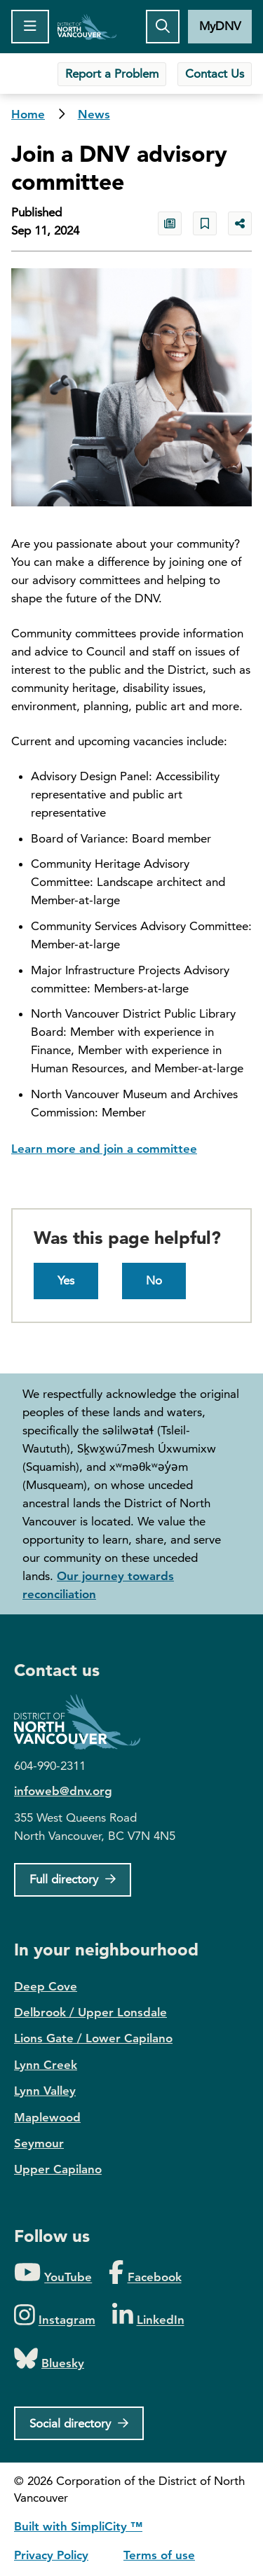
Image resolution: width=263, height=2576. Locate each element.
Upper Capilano (58, 2169)
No (154, 1280)
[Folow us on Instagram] (54, 2316)
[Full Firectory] (72, 1880)
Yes (66, 1280)
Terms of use (159, 2555)
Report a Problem (112, 74)
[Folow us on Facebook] (145, 2273)
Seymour (39, 2143)
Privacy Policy (51, 2555)
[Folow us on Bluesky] (49, 2359)
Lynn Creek (45, 2065)
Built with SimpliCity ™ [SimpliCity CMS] (78, 2526)
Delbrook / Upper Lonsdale (90, 2012)
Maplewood (47, 2117)
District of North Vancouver (84, 1722)
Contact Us (214, 74)
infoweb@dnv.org (63, 1791)
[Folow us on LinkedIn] (148, 2316)
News (94, 114)
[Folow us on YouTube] (53, 2273)
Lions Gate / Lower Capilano (93, 2038)
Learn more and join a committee (104, 1149)
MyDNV (220, 26)
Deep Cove (45, 1986)
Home (87, 26)
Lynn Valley (45, 2091)
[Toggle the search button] (163, 26)
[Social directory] (79, 2423)
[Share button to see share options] (240, 223)
